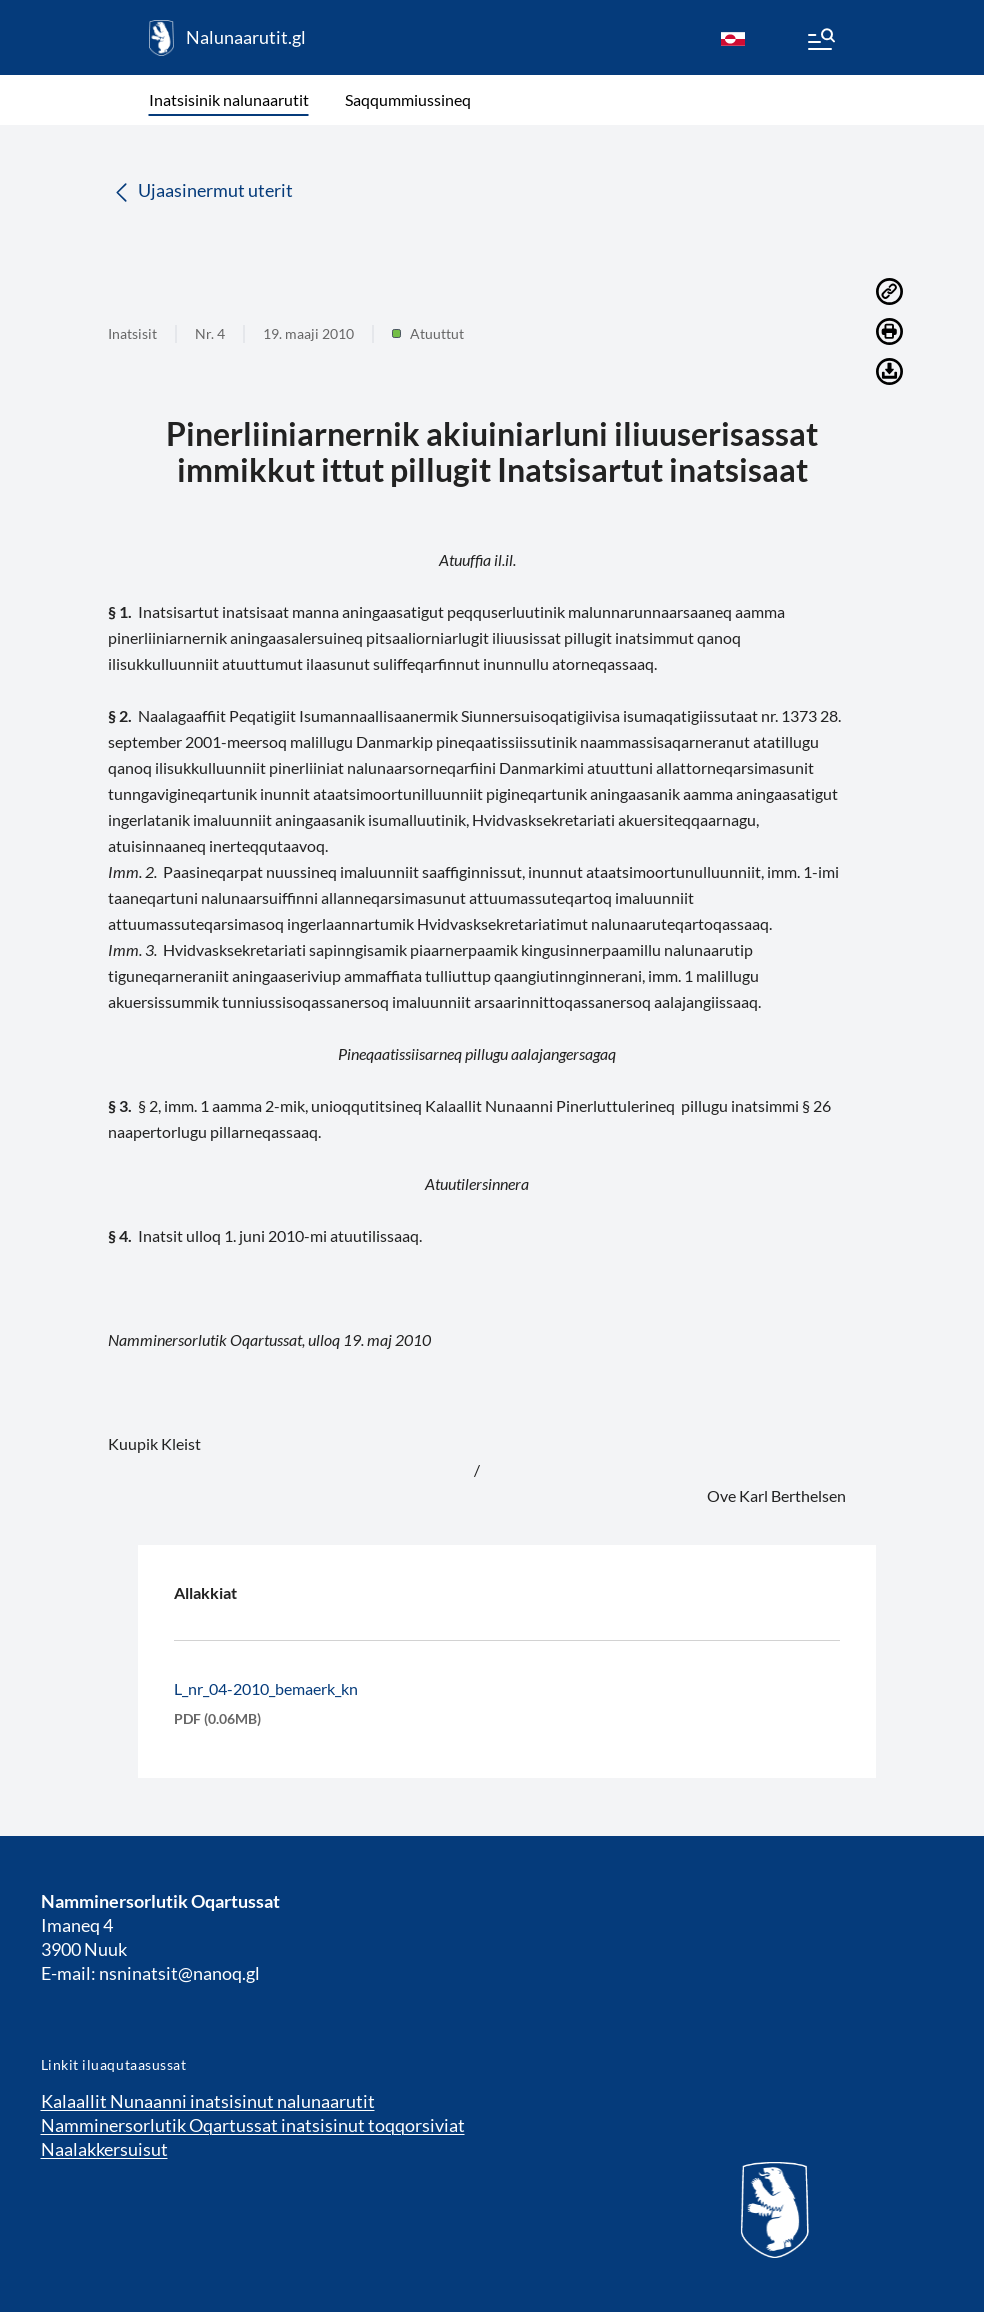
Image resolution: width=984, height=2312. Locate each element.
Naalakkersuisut (104, 2149)
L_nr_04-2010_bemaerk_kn (266, 1688)
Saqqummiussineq (408, 99)
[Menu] (820, 42)
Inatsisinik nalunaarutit (229, 99)
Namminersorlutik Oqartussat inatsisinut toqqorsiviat (253, 2125)
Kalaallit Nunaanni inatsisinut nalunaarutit (208, 2101)
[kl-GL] (733, 38)
